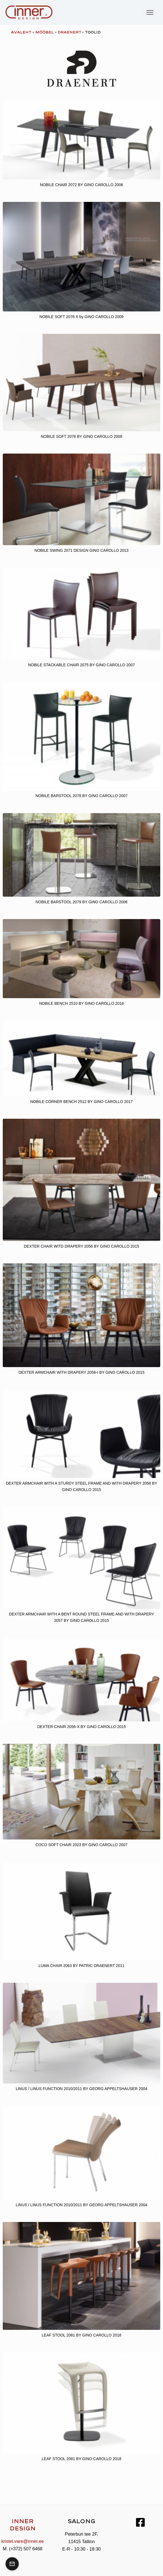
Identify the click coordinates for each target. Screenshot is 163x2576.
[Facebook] (140, 2522)
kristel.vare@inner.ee (22, 2541)
